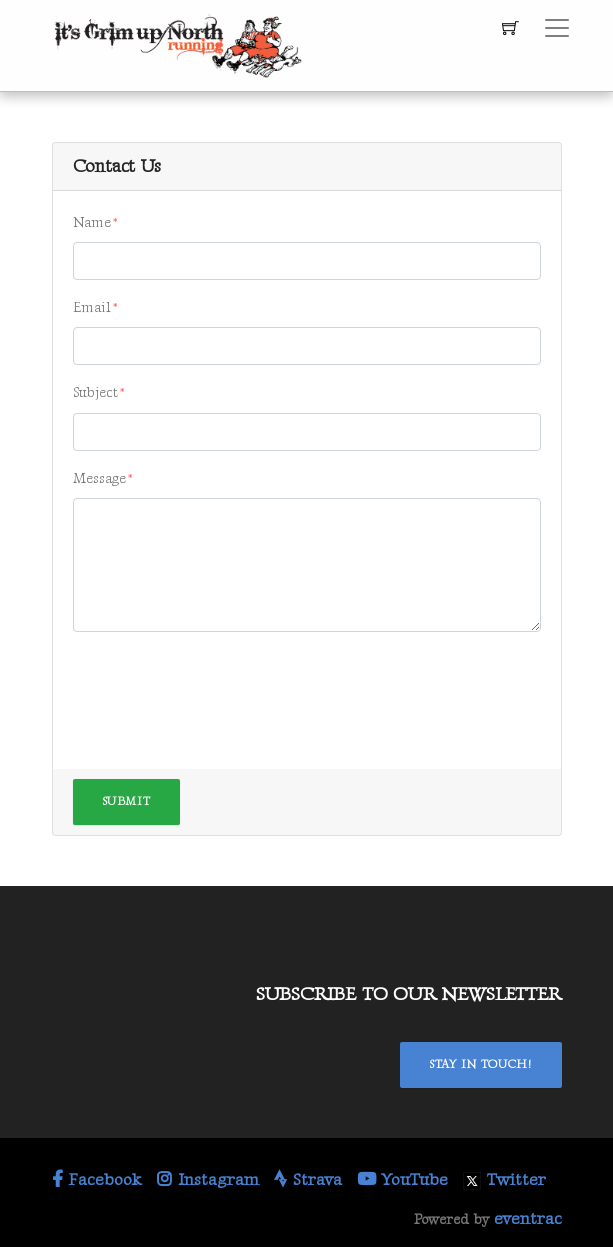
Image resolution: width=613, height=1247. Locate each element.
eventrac (528, 1219)
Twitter (504, 1180)
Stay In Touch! (480, 1064)
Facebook (97, 1180)
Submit (127, 801)
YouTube (402, 1180)
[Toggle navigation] (557, 28)
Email (92, 307)
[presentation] (225, 687)
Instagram (208, 1180)
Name (92, 222)
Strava (308, 1180)
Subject (95, 392)
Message (99, 478)
